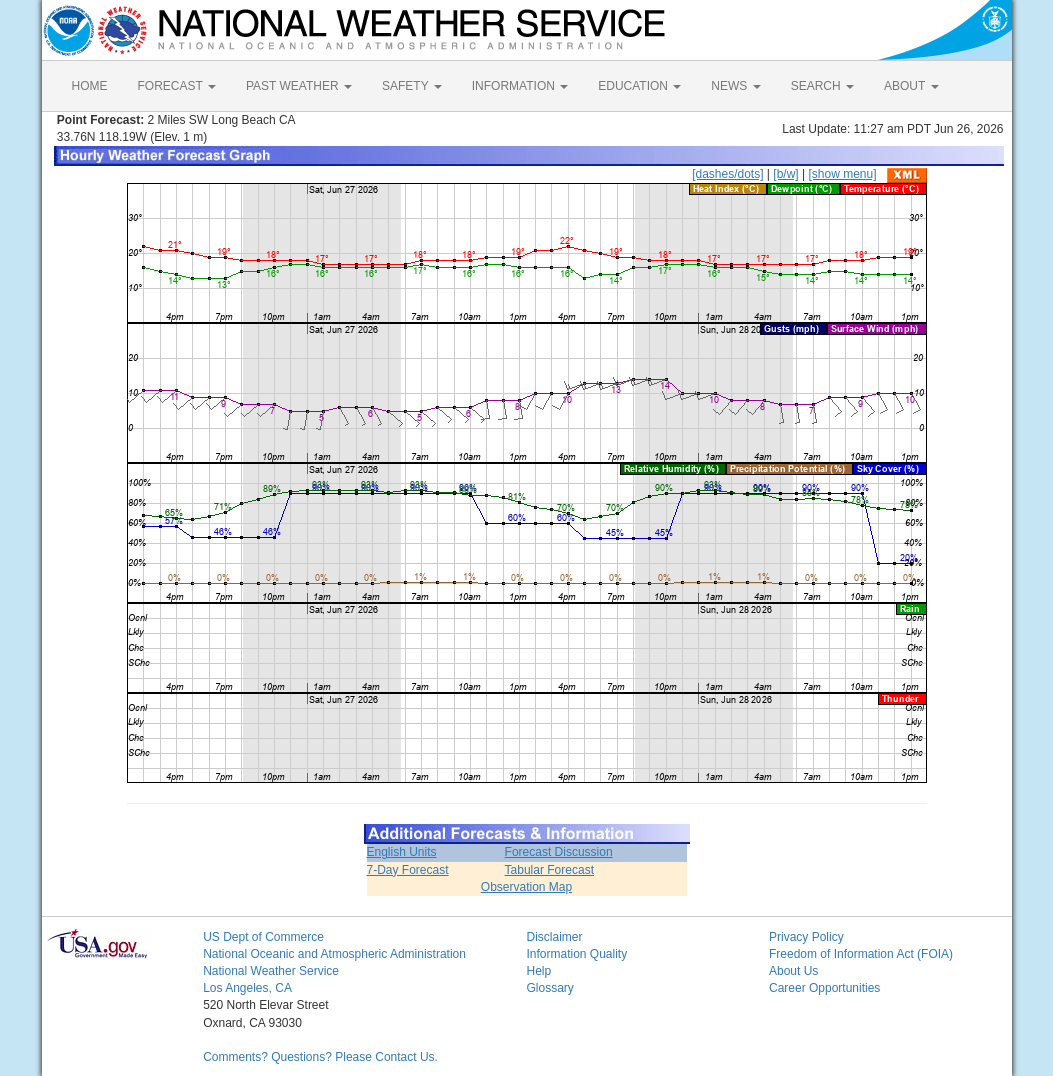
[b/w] (785, 174)
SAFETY (412, 86)
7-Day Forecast (408, 870)
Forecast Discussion (559, 852)
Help (538, 971)
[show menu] (842, 174)
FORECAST (177, 86)
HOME (90, 86)
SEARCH (822, 86)
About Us (793, 971)
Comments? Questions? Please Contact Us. (320, 1057)
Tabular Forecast (549, 870)
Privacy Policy (806, 937)
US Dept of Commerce (263, 937)
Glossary (549, 988)
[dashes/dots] (727, 174)
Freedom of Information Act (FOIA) (861, 954)
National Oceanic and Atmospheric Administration (334, 954)
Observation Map (526, 887)
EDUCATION (639, 86)
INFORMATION (520, 86)
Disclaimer (554, 937)
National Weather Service (271, 971)
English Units (402, 852)
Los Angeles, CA (247, 988)
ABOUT (911, 86)
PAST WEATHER (299, 86)
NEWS (735, 86)
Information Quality (576, 954)
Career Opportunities (824, 988)
